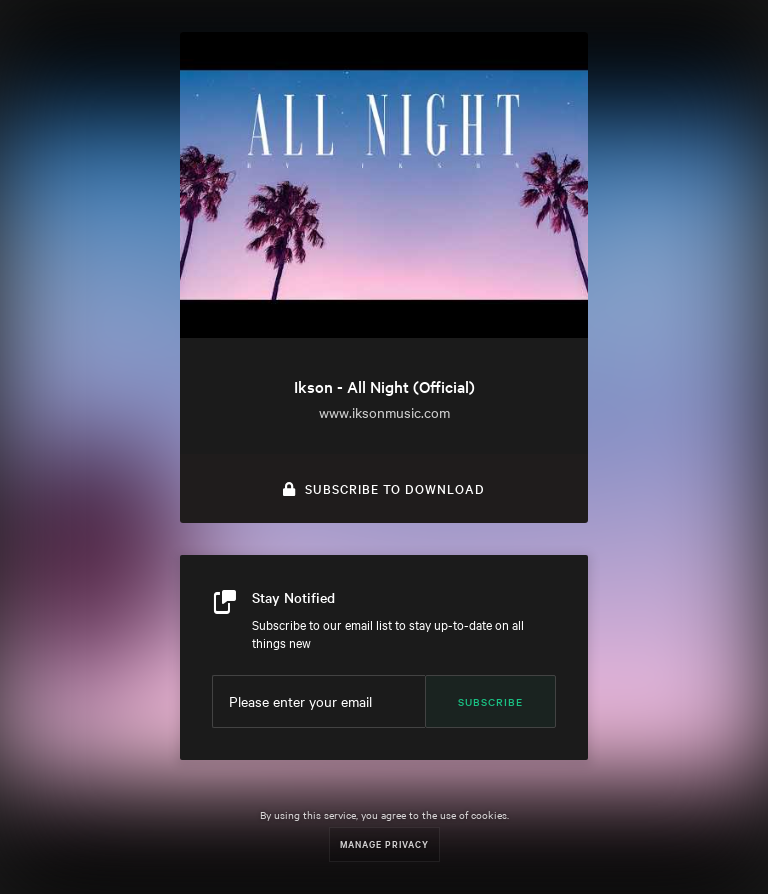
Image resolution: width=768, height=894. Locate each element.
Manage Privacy (384, 843)
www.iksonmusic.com (384, 412)
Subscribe (490, 701)
